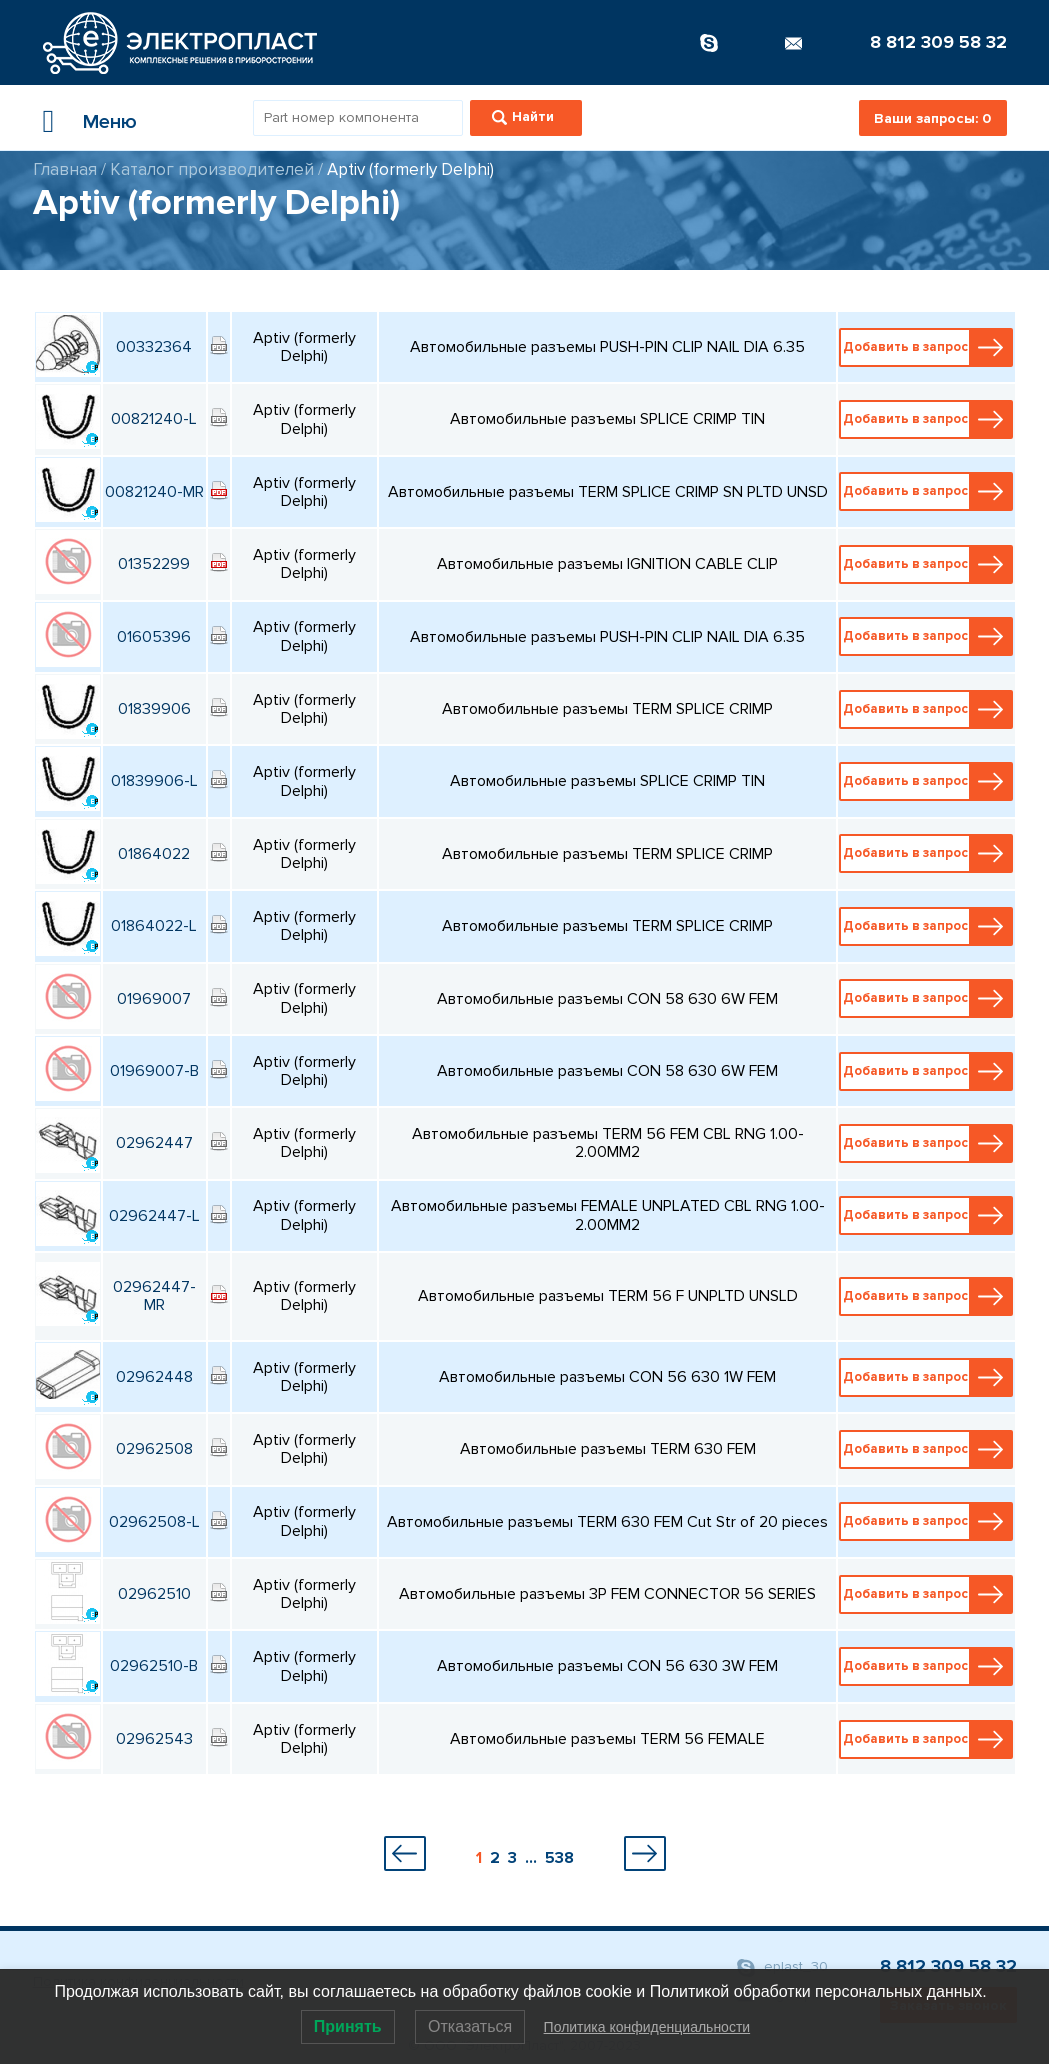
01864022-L (154, 926)
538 (559, 1858)
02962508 (154, 1449)
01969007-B (154, 1071)
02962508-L (154, 1522)
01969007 (154, 999)
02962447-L (154, 1216)
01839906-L (154, 781)
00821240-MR (154, 492)
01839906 (154, 709)
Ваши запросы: (932, 118)
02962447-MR (154, 1296)
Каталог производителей (212, 169)
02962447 (154, 1143)
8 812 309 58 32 (938, 42)
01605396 (154, 637)
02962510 (154, 1594)
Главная (65, 169)
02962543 (154, 1739)
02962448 (154, 1377)
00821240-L (154, 419)
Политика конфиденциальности (647, 2027)
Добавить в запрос (927, 347)
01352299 (154, 564)
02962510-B (154, 1666)
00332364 (154, 347)
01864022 (154, 854)
